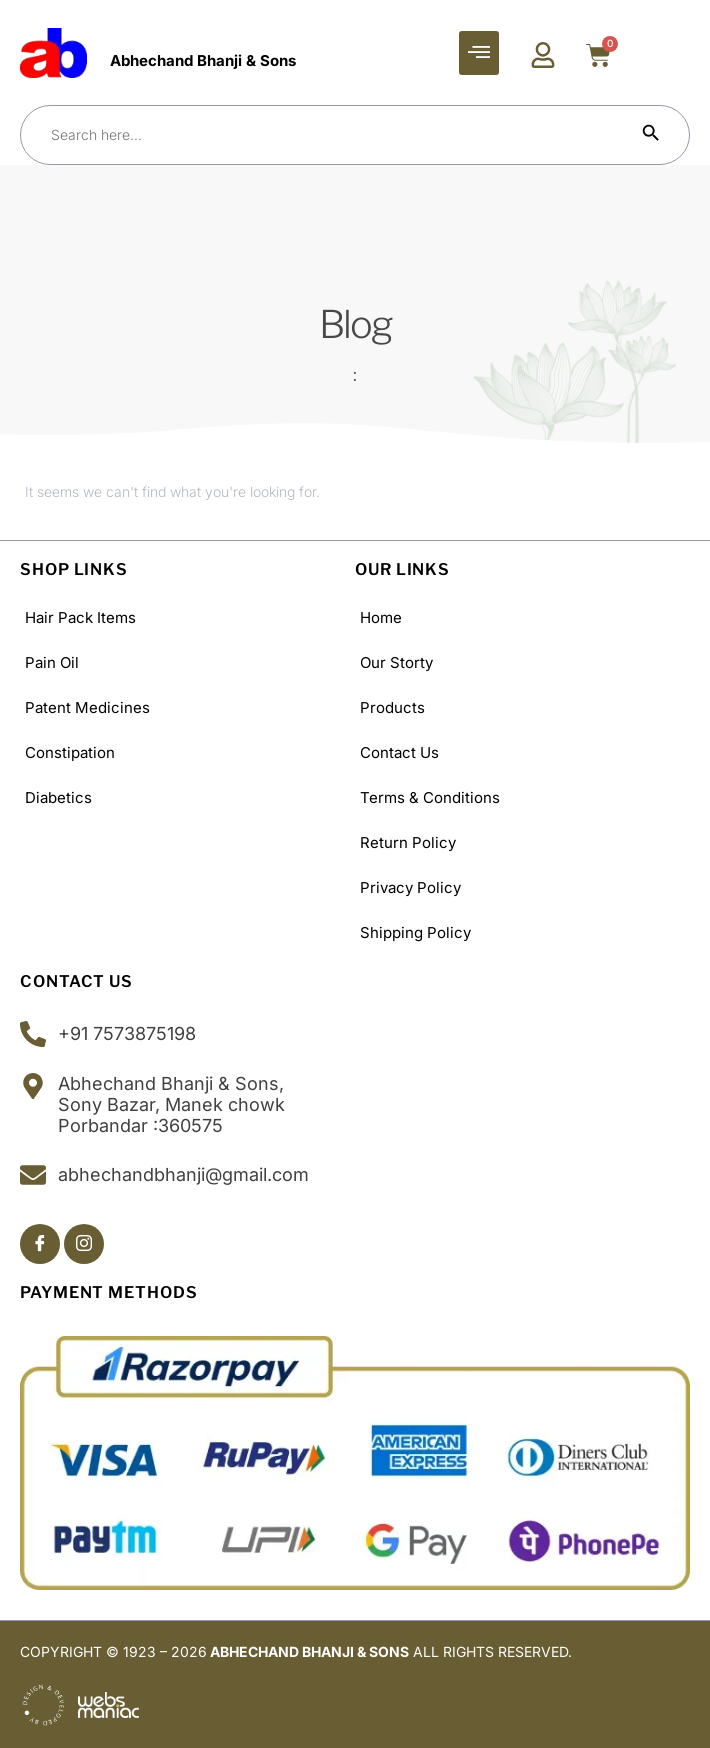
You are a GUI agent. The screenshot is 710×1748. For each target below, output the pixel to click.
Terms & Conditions (430, 797)
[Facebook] (40, 1244)
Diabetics (58, 797)
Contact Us (399, 752)
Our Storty (396, 662)
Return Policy (408, 842)
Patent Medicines (87, 707)
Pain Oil (52, 662)
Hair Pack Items (80, 617)
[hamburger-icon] (479, 53)
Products (392, 707)
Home (381, 617)
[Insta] (84, 1244)
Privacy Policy (410, 887)
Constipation (70, 752)
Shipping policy (415, 932)
